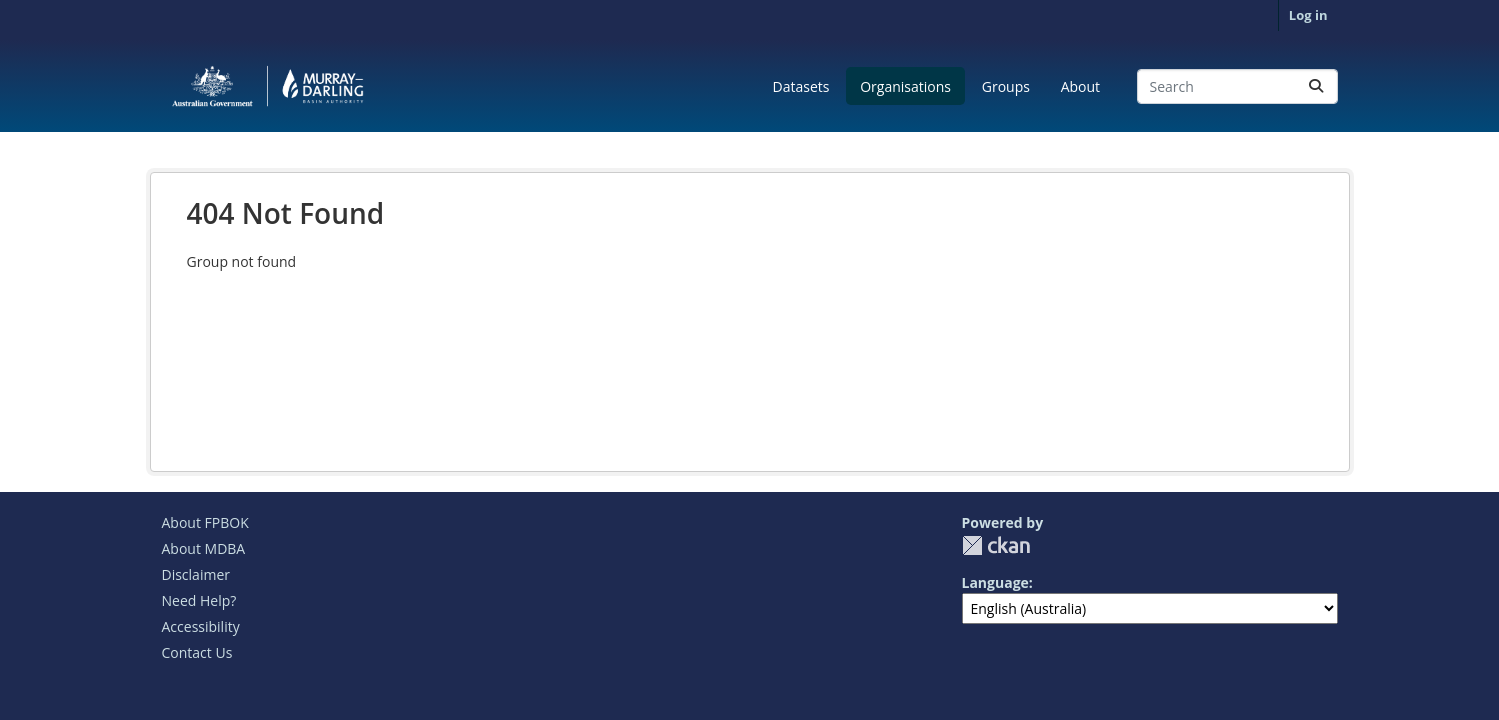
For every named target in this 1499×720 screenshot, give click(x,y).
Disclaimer (196, 574)
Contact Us (197, 652)
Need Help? (199, 600)
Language (995, 582)
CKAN (996, 545)
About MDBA (204, 548)
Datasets (801, 86)
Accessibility (201, 626)
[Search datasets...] (1237, 86)
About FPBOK (205, 522)
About (1080, 86)
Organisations (905, 86)
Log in (1308, 15)
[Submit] (1316, 86)
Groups (1006, 86)
